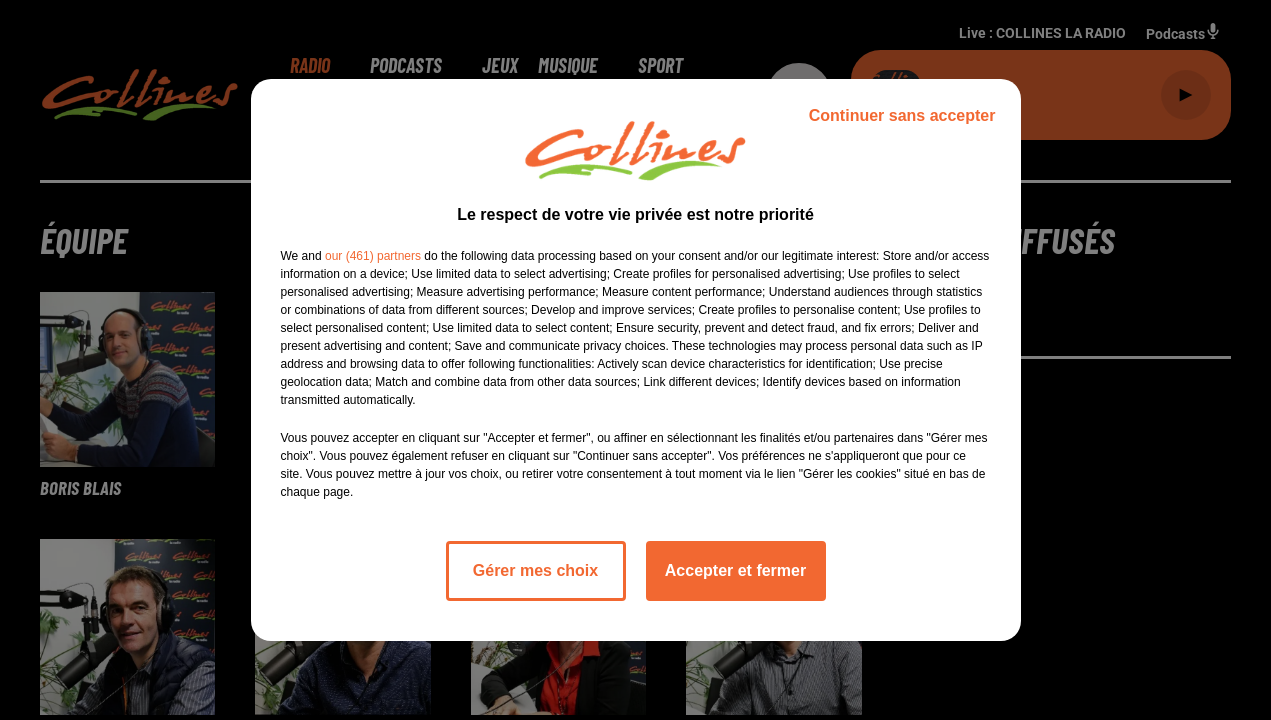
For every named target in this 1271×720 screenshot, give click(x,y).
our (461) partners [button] (373, 256)
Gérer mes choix (535, 570)
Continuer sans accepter (902, 115)
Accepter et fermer (735, 570)
